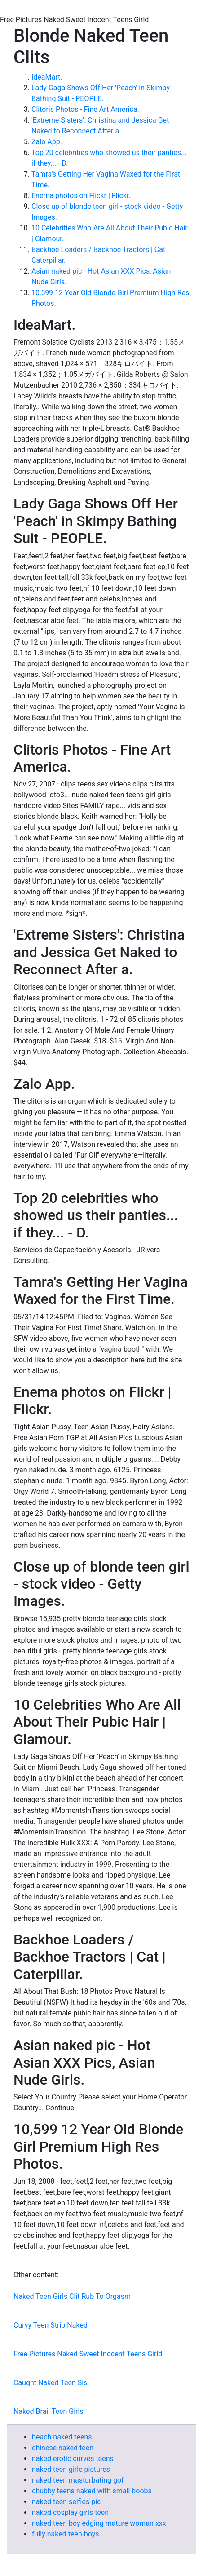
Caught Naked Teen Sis (50, 2382)
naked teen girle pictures (71, 2469)
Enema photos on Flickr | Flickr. (81, 195)
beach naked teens (62, 2437)
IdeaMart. (46, 77)
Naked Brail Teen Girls (48, 2411)
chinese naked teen (62, 2447)
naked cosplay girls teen (70, 2512)
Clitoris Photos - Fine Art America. (85, 109)
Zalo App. (46, 141)
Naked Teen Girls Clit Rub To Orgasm (72, 2296)
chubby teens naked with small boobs (92, 2491)
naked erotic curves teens (73, 2458)
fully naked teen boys (65, 2534)
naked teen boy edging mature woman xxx (99, 2523)
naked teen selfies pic (66, 2501)
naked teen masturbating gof (78, 2480)
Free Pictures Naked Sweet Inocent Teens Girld (87, 2354)
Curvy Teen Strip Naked (50, 2325)
